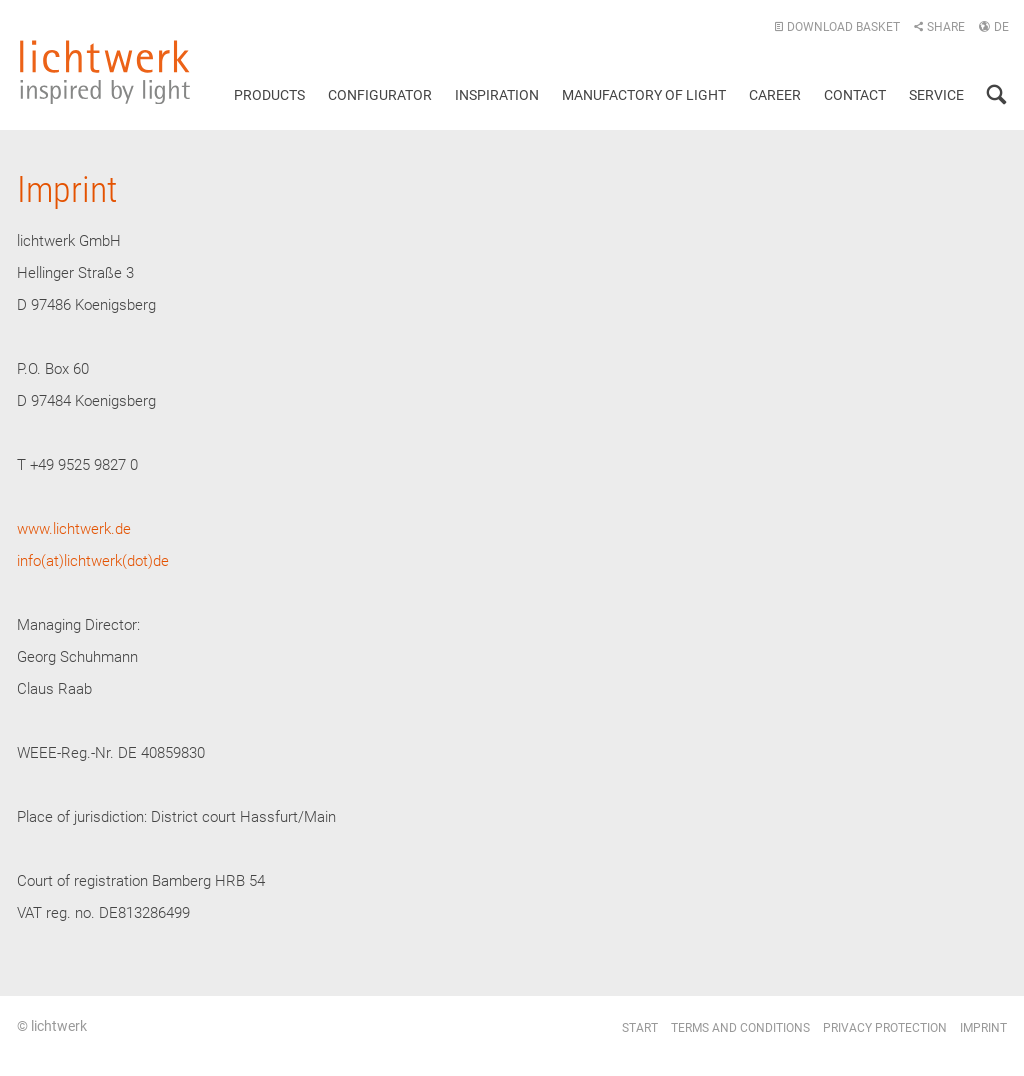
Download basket (837, 27)
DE (993, 27)
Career (775, 95)
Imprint (983, 1028)
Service (936, 95)
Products (269, 95)
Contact (855, 95)
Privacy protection (885, 1028)
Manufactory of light (644, 95)
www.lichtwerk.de (74, 529)
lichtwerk (105, 72)
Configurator (380, 95)
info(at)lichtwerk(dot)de (93, 561)
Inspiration (497, 95)
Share (939, 27)
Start (640, 1028)
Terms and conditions (740, 1028)
